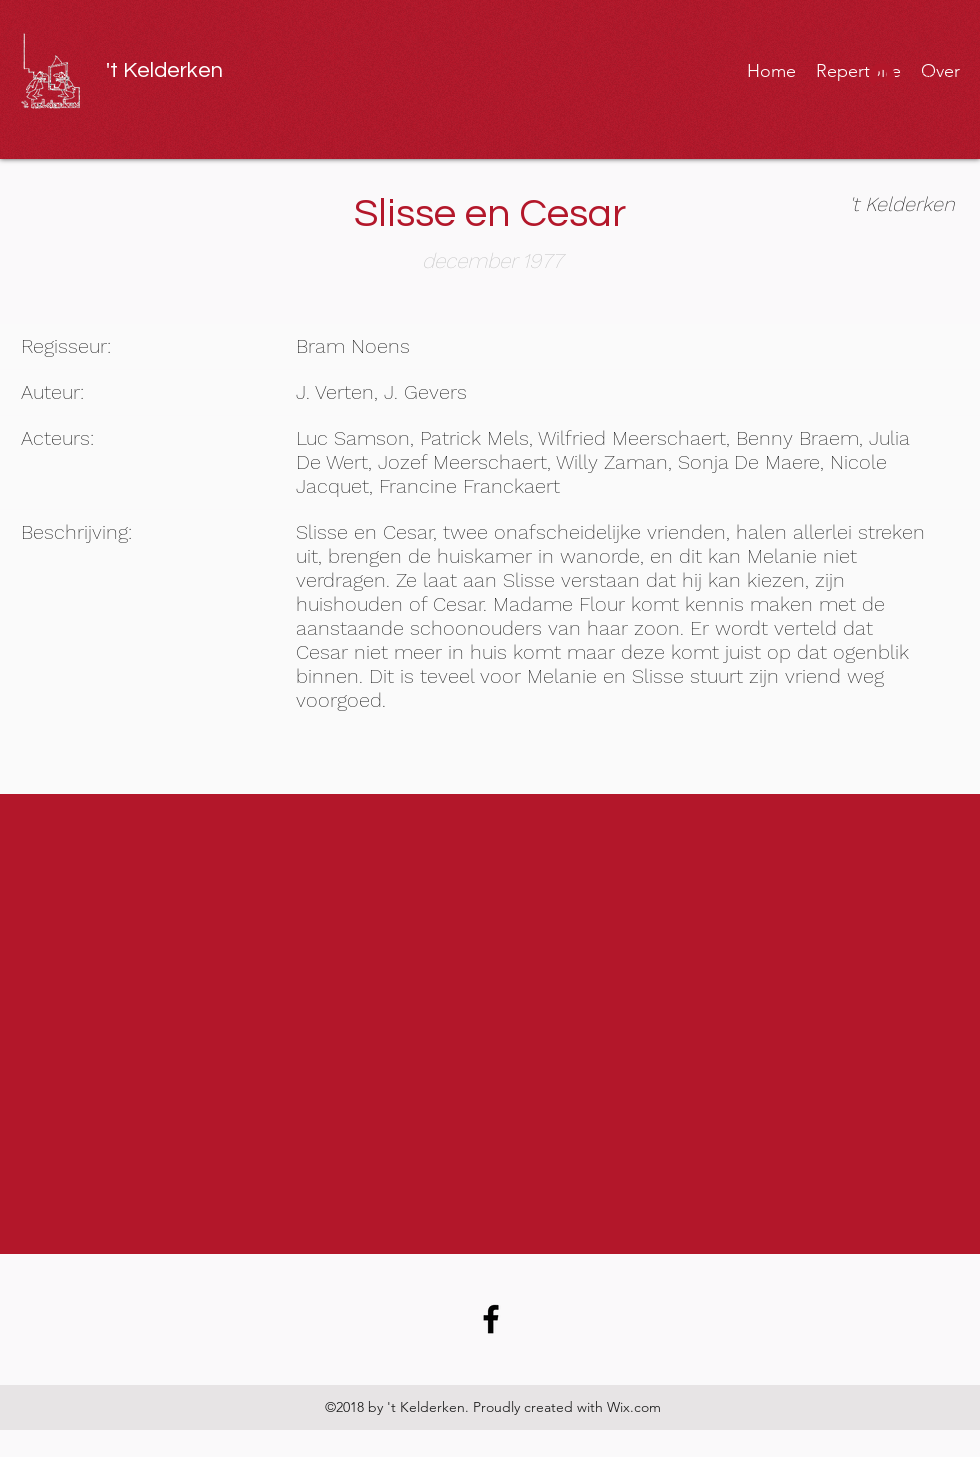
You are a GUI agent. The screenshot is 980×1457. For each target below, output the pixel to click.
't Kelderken (164, 70)
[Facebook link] (491, 1319)
